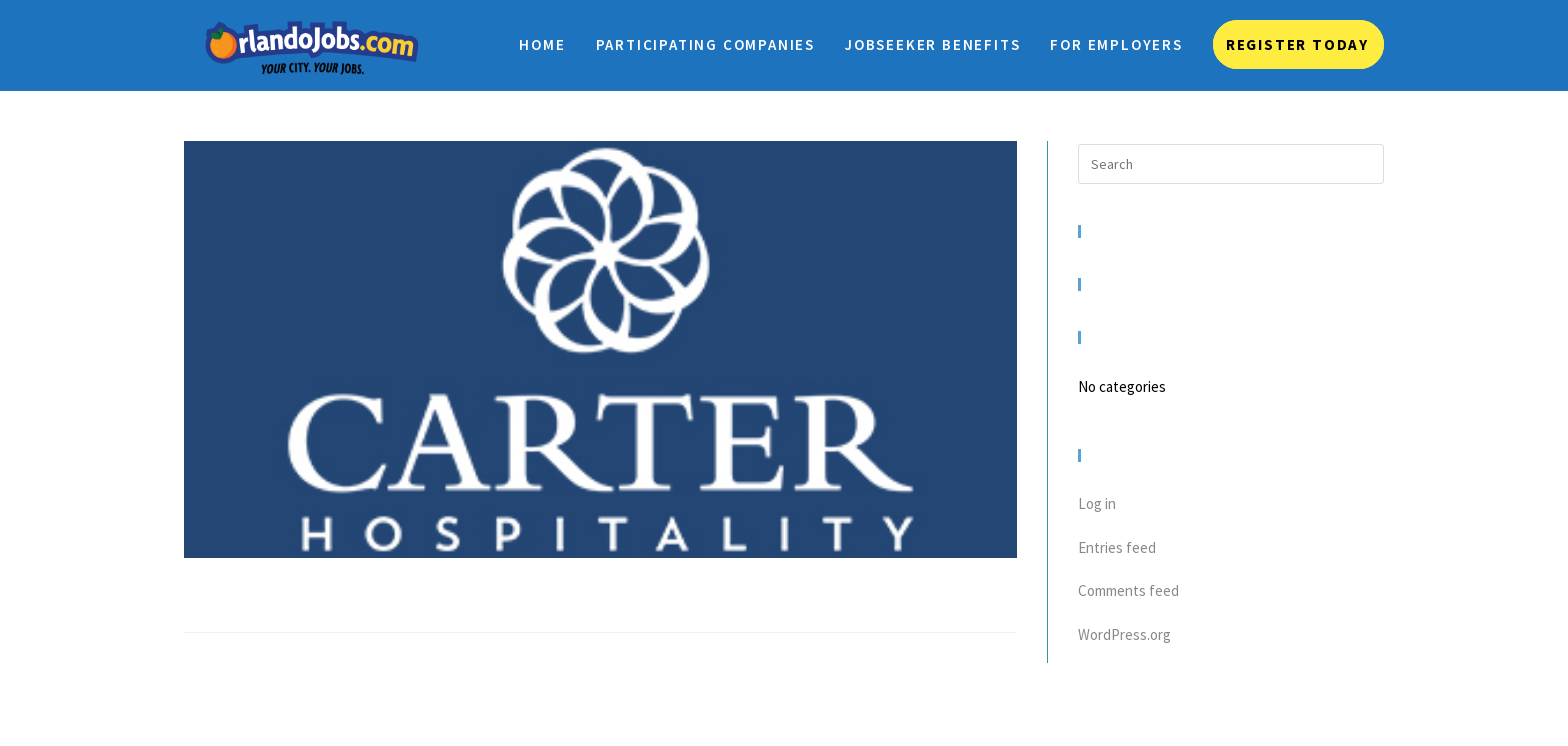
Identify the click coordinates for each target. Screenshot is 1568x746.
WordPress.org (1124, 634)
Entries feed (1117, 547)
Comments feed (1128, 590)
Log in (1097, 503)
